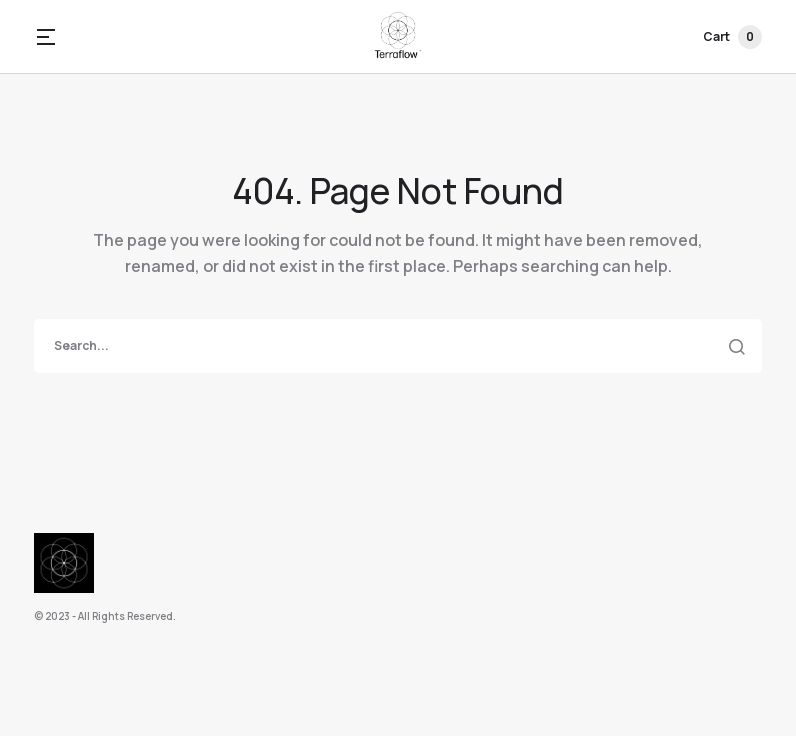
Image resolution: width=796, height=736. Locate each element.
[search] (398, 346)
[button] (46, 37)
